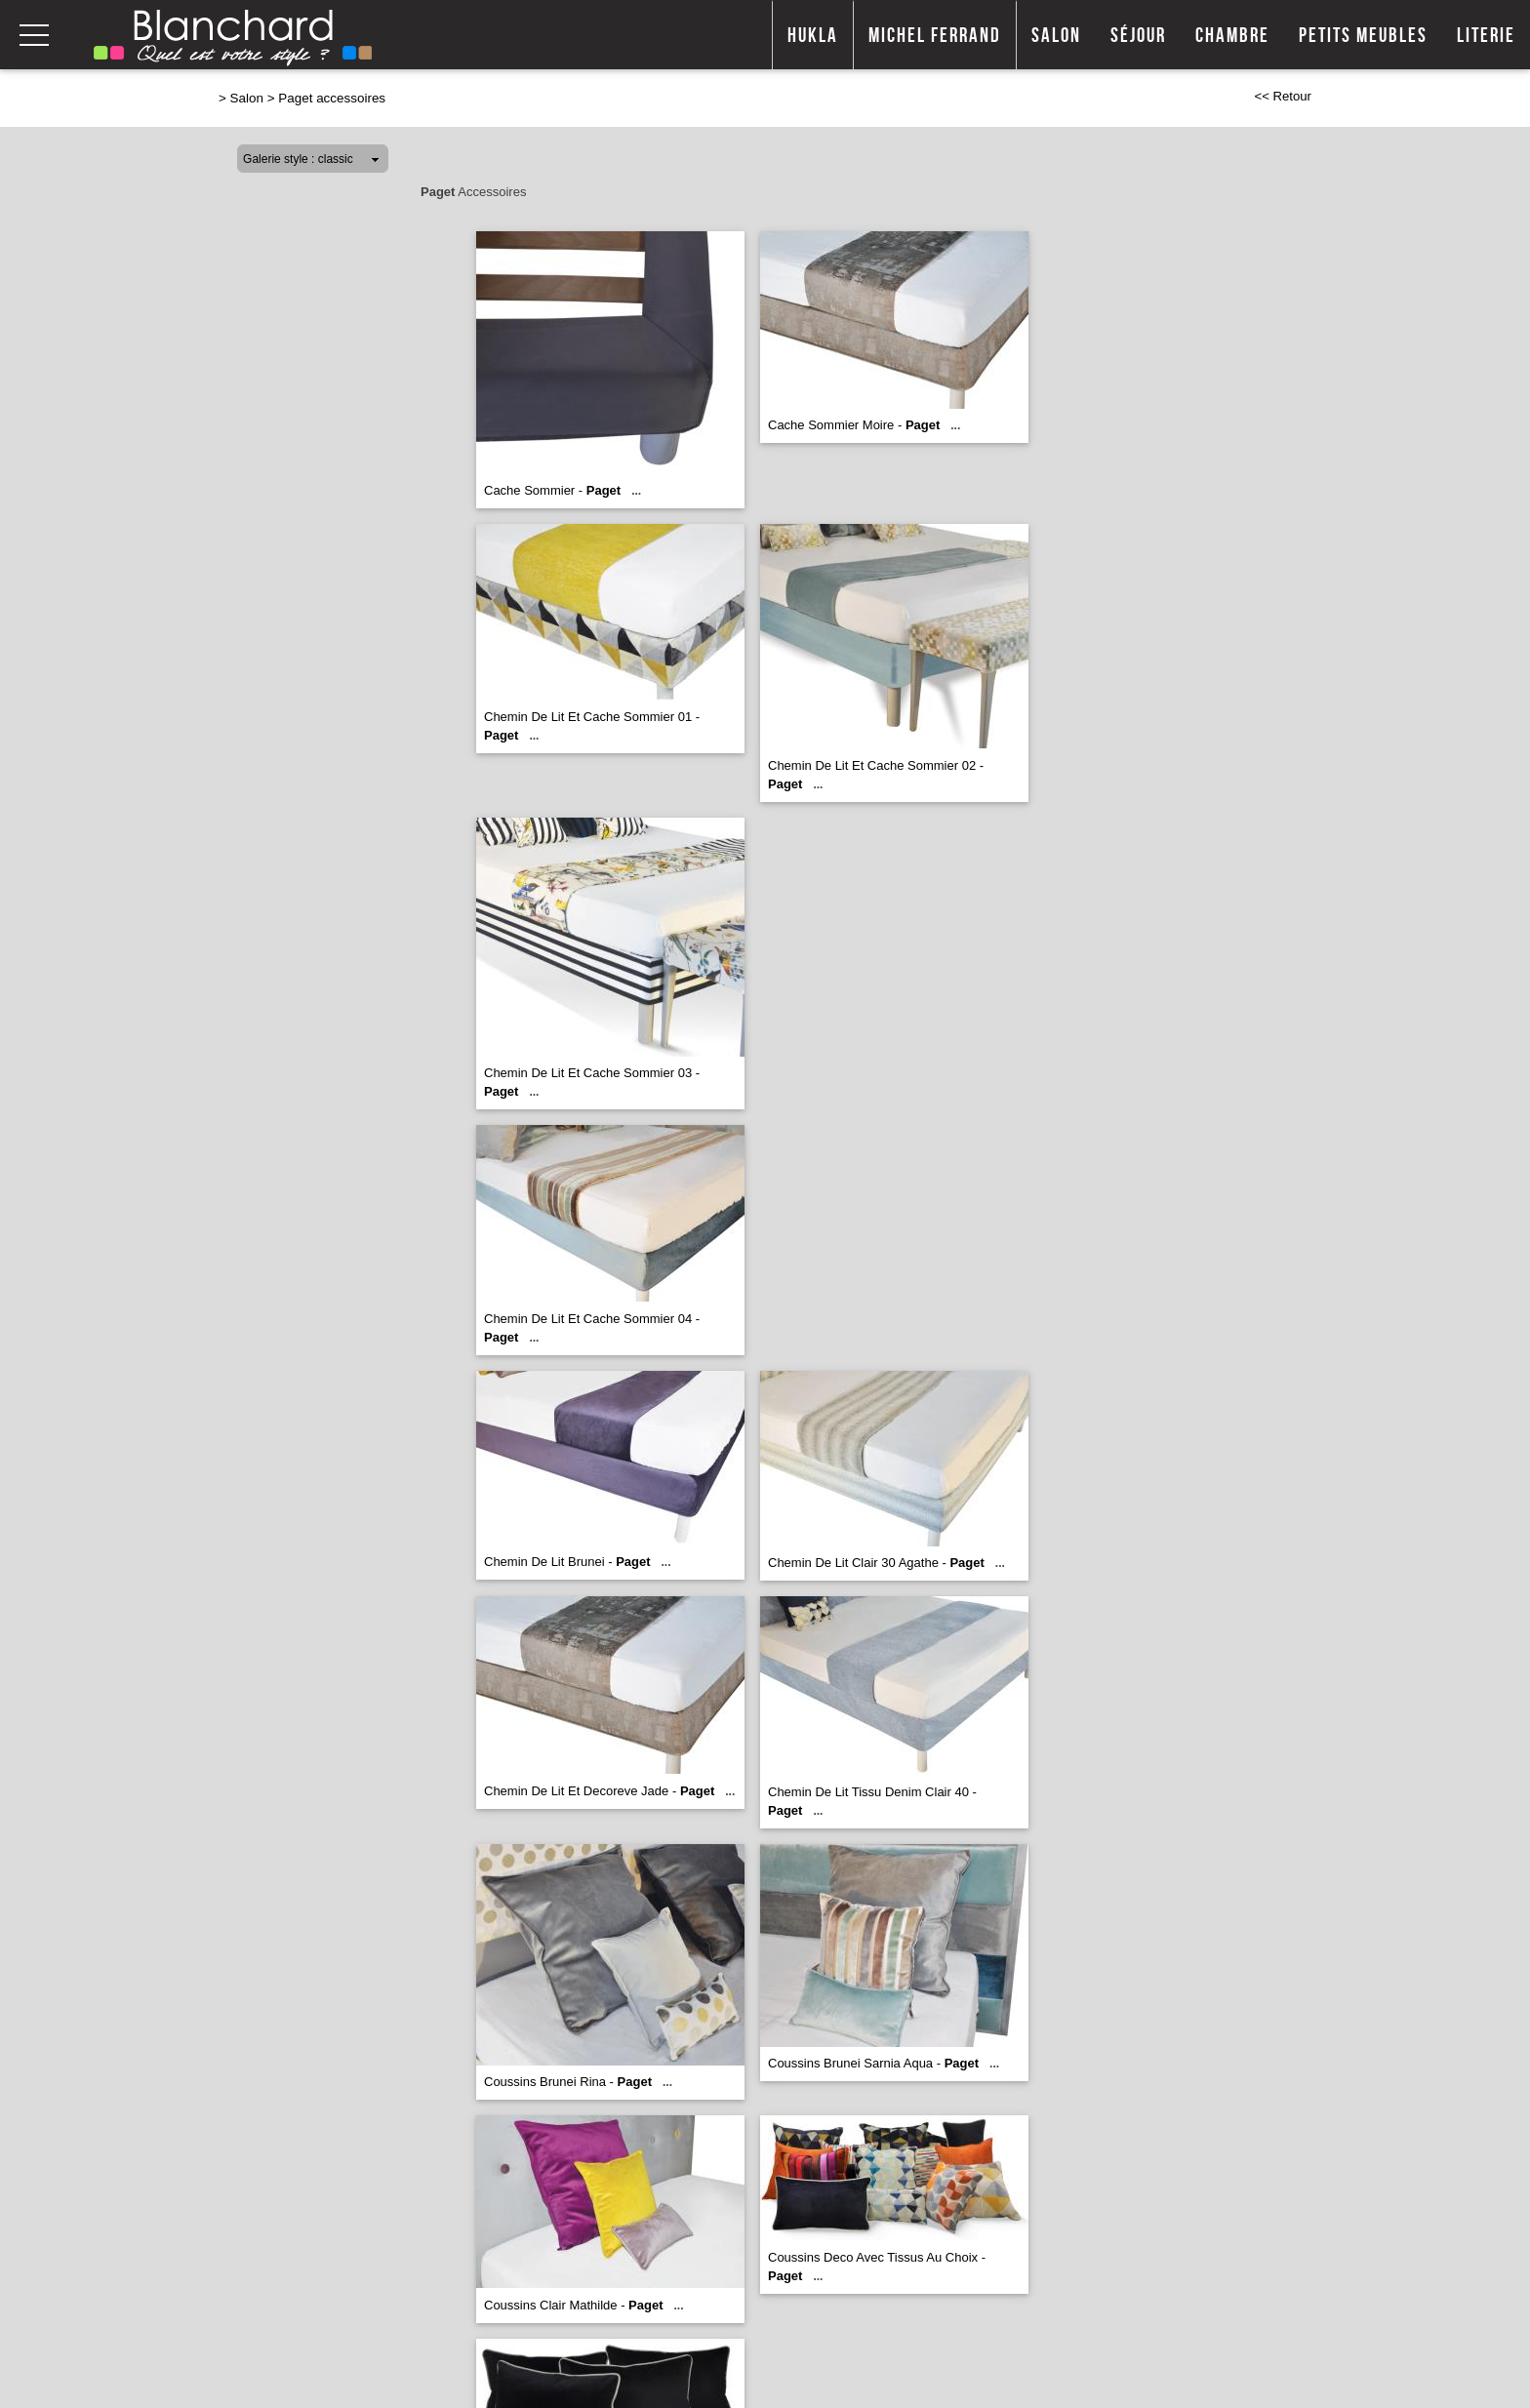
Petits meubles (1363, 35)
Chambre (1232, 35)
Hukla (812, 35)
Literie (1486, 35)
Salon (1056, 35)
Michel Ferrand (934, 35)
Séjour (1138, 35)
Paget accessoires (331, 98)
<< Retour (1282, 96)
